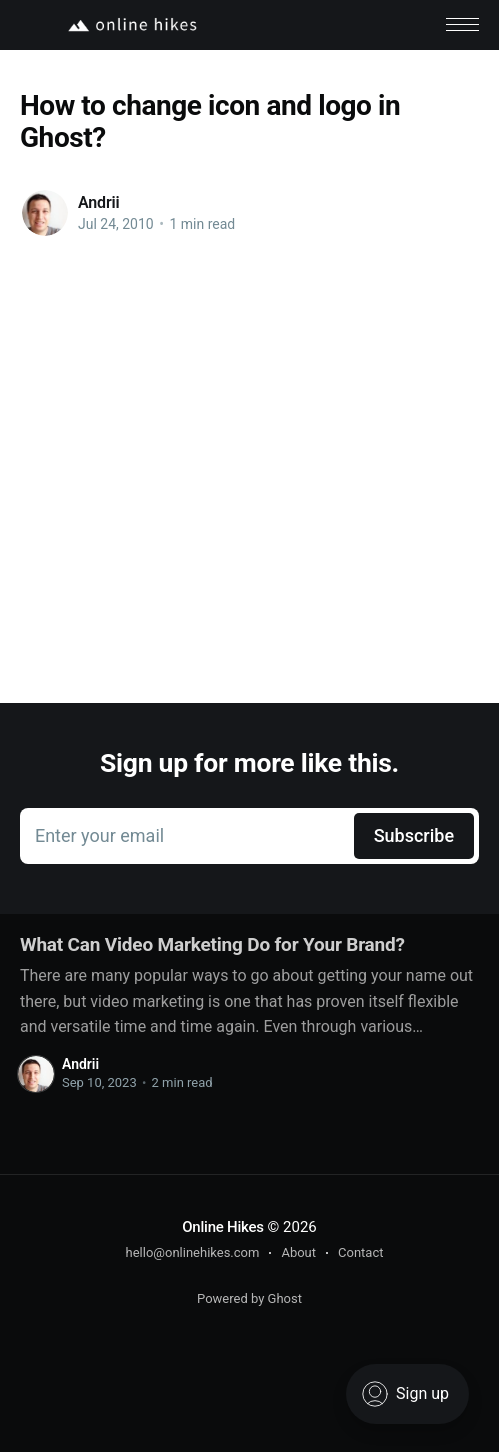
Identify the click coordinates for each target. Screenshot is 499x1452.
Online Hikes (223, 1227)
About (298, 1252)
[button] (462, 24)
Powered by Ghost (249, 1298)
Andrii (99, 202)
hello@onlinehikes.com (193, 1252)
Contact (360, 1252)
